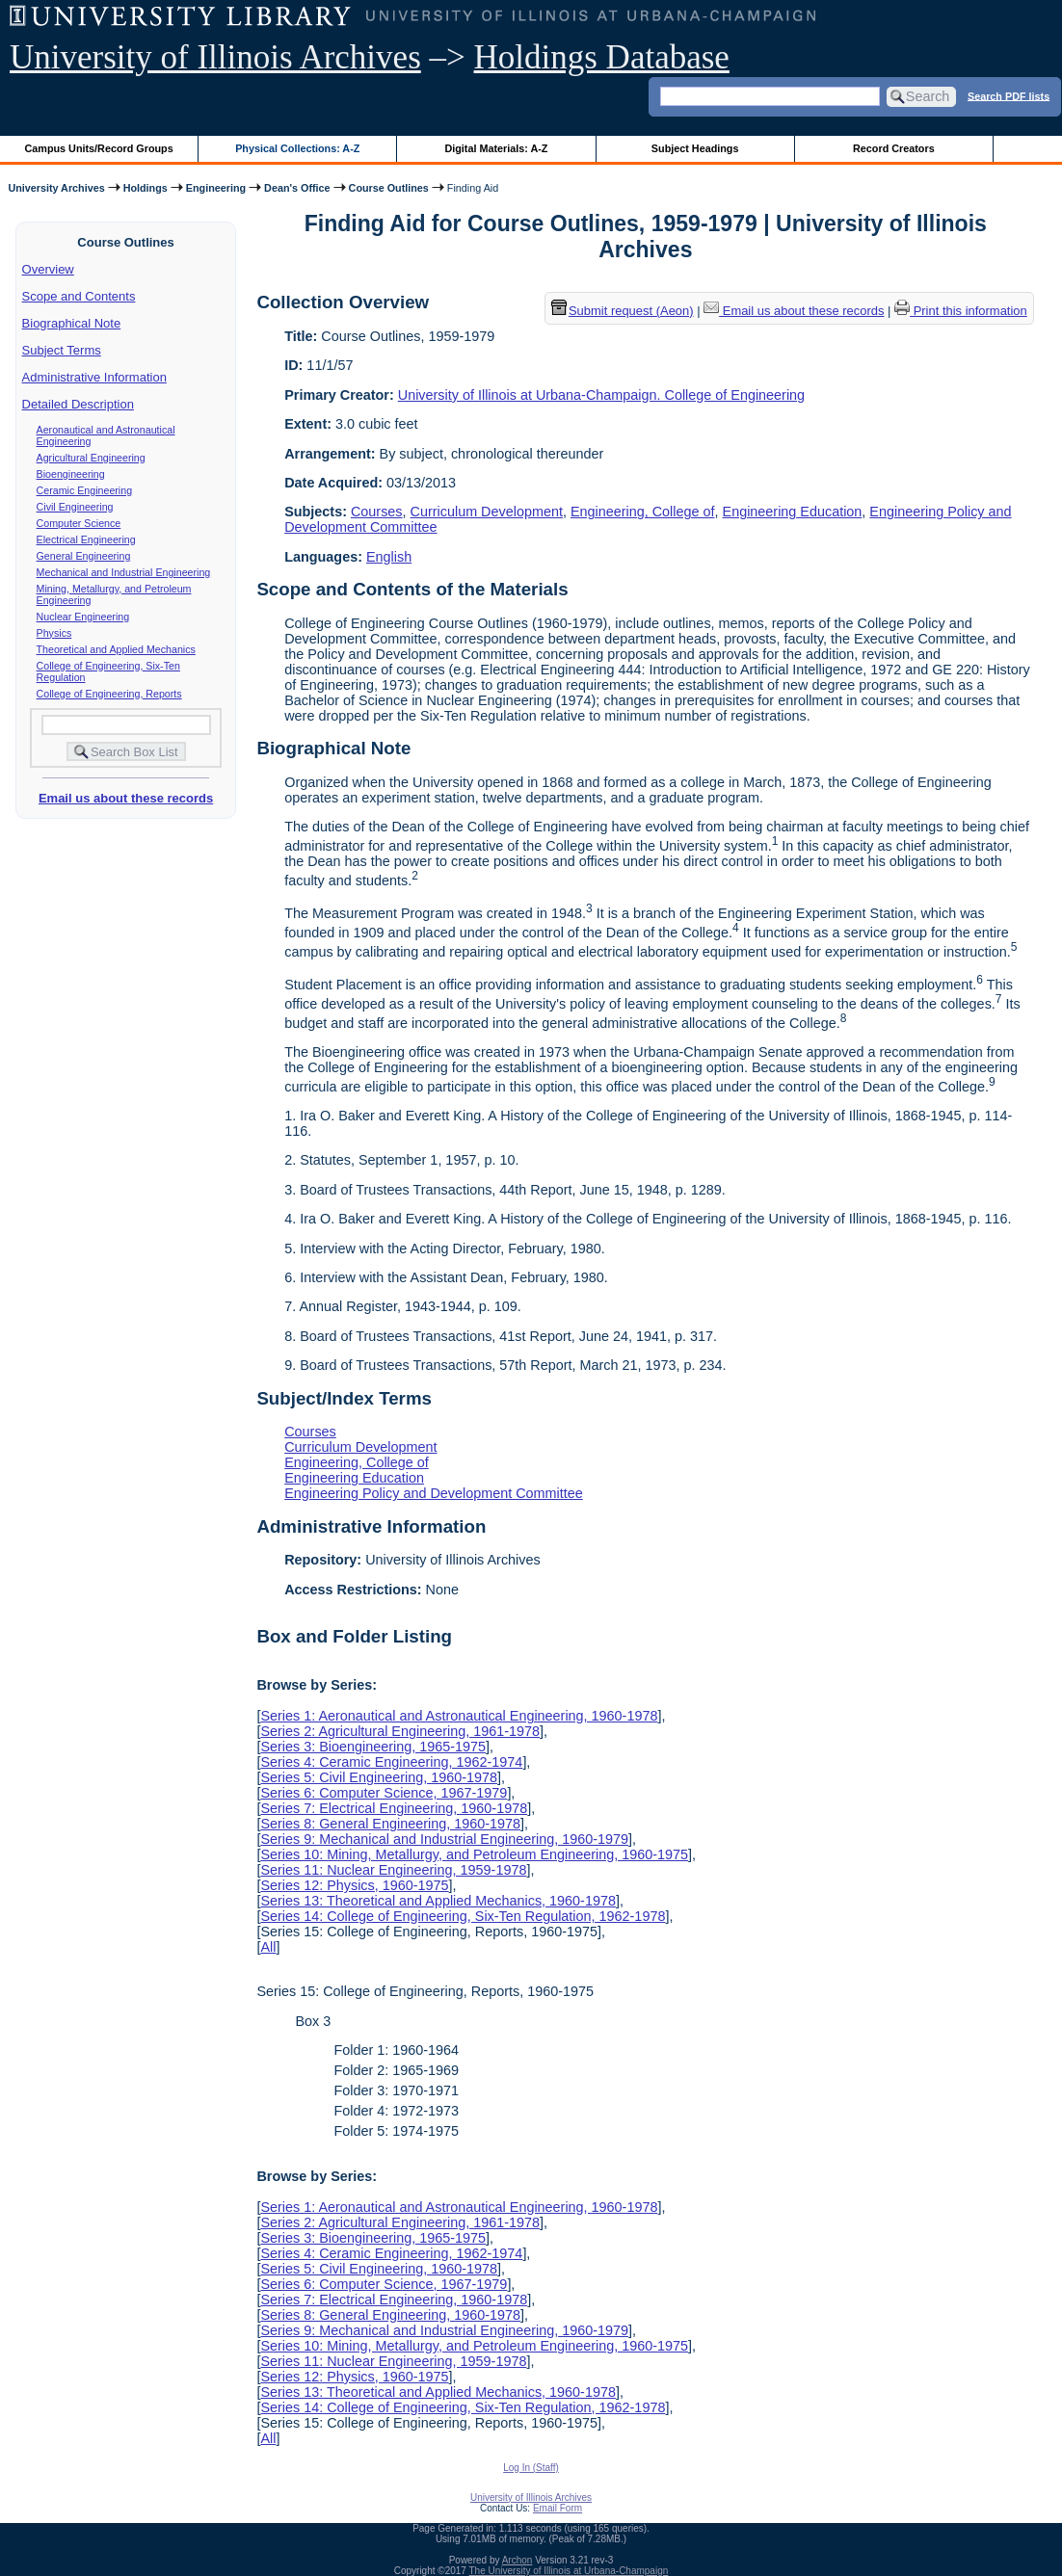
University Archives (56, 188)
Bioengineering (71, 474)
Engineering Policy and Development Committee (433, 1493)
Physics (54, 633)
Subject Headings (695, 148)
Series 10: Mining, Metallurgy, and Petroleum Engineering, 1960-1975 (474, 1854)
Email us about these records (126, 798)
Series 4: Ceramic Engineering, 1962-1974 (391, 1762)
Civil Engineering (75, 507)
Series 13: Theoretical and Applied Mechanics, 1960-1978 (438, 1900)
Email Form (557, 2508)
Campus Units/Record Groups (99, 148)
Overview (48, 269)
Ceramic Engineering (85, 490)
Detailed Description (78, 404)
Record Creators (894, 148)
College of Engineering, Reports (109, 693)
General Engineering (84, 556)
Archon (517, 2560)
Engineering (216, 188)
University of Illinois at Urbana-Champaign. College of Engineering (601, 395)
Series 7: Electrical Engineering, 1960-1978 (393, 1808)
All (268, 1947)
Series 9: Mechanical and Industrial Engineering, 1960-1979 (444, 1839)
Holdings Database (602, 57)
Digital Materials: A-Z (495, 148)
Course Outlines (389, 188)
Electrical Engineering (86, 539)
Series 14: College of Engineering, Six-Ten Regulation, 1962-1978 (462, 1916)
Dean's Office (297, 188)
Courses (377, 511)
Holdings (145, 188)
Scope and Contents (79, 296)
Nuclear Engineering (83, 616)
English (389, 557)
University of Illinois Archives (215, 57)
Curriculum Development (487, 511)
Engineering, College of (643, 511)
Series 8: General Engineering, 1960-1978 (390, 1823)
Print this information (960, 310)
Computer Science (79, 523)
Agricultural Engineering (91, 457)
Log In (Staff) (531, 2467)
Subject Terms (61, 350)
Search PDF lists (1008, 95)
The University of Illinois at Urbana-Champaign (569, 2570)
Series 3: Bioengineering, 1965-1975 (373, 1746)
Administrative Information (94, 377)
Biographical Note (71, 323)
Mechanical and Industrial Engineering (124, 572)
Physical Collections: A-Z (297, 148)
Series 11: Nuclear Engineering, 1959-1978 (393, 1870)
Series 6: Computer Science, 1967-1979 (383, 1793)
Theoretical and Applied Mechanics (116, 649)
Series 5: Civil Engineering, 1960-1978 (378, 1777)
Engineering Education (793, 511)
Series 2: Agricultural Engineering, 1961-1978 (400, 1731)
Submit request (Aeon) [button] (622, 310)
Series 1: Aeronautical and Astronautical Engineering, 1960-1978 (458, 1715)
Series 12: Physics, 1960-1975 (354, 1885)
